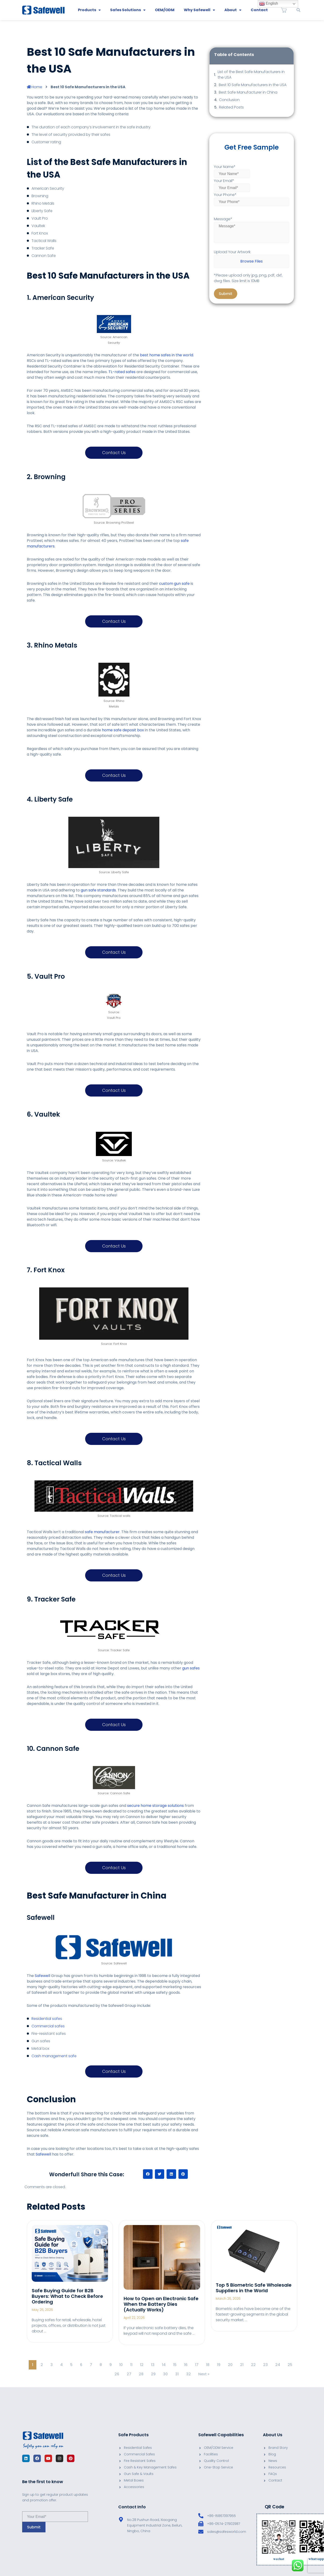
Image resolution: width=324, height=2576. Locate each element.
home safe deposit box (123, 730)
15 (175, 2364)
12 (141, 2364)
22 (253, 2364)
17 (197, 2364)
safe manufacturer (102, 1532)
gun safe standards (98, 890)
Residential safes (46, 2018)
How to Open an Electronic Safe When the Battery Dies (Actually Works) (161, 2304)
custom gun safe (174, 583)
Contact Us (114, 453)
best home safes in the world (166, 355)
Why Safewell (199, 10)
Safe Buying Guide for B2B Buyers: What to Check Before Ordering (67, 2296)
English (268, 4)
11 (131, 2364)
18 (207, 2364)
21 (242, 2364)
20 (230, 2364)
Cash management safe (54, 2056)
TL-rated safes (122, 372)
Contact (259, 10)
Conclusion (229, 99)
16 (186, 2364)
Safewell (42, 1975)
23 (265, 2364)
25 (290, 2364)
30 (165, 2374)
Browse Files (251, 261)
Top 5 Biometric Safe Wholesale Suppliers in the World (254, 2288)
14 (164, 2364)
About (232, 10)
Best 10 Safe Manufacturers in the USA (252, 85)
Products (89, 10)
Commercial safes (48, 2026)
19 (218, 2364)
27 (129, 2374)
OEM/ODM (164, 10)
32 (188, 2374)
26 (117, 2374)
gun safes (191, 1668)
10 (121, 2364)
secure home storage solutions (155, 1805)
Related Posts (231, 107)
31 (177, 2374)
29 (153, 2374)
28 (141, 2374)
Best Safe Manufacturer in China (248, 92)
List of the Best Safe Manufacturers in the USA (251, 74)
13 (152, 2364)
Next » (203, 2374)
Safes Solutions (128, 10)
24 (277, 2364)
